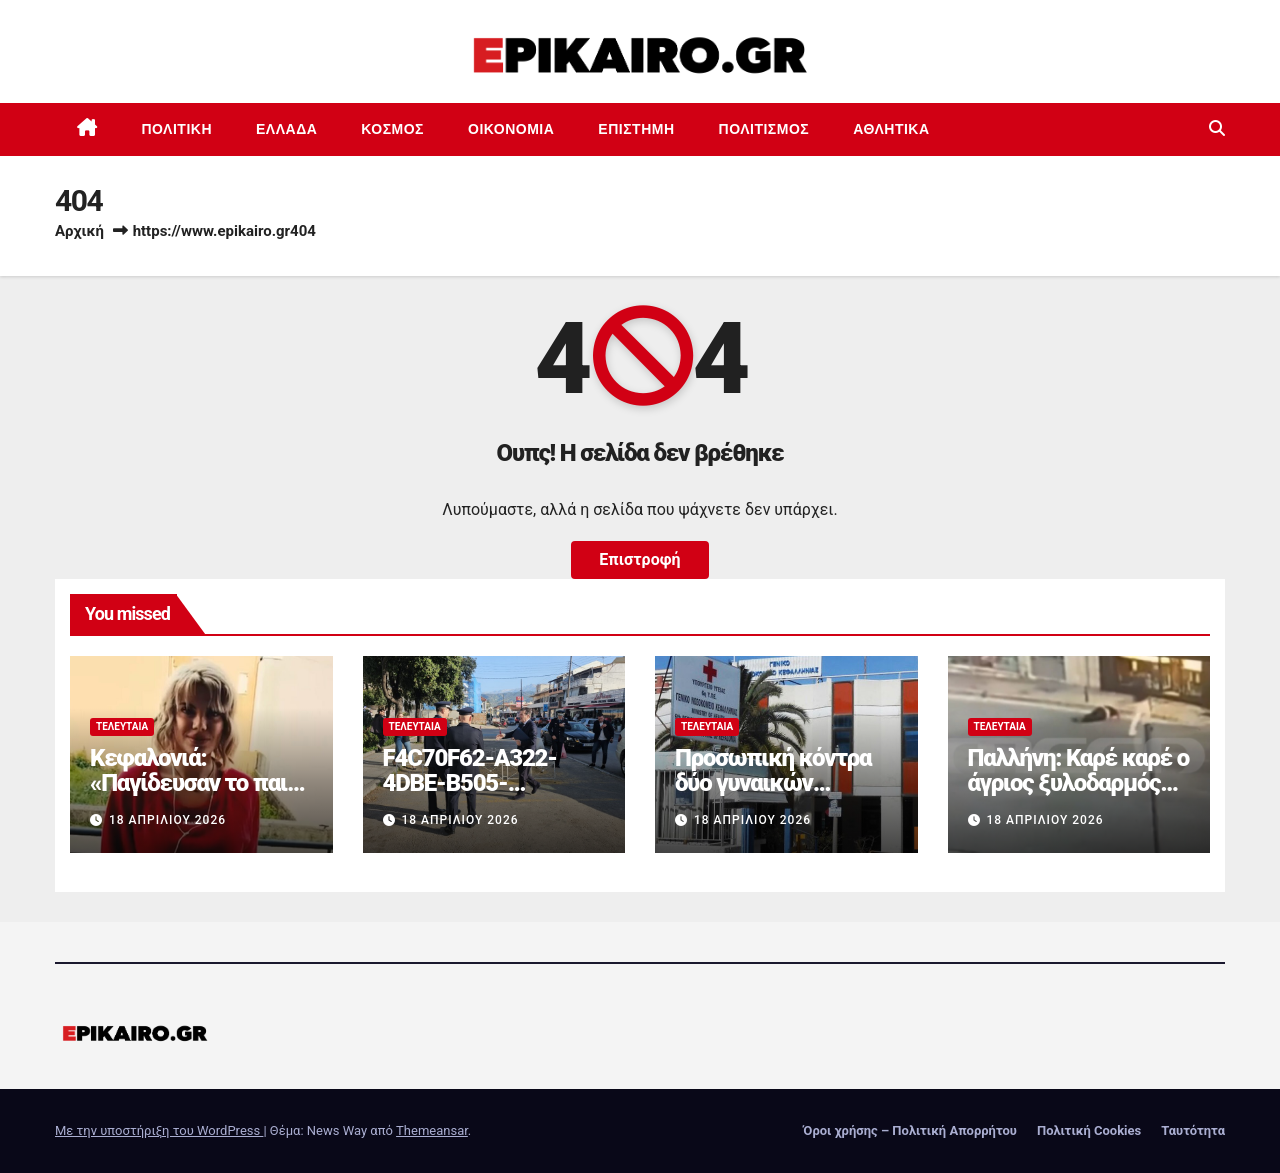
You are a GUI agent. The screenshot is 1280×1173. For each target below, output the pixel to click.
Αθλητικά (891, 129)
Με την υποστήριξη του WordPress (159, 1130)
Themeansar (432, 1130)
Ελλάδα (286, 129)
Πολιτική (177, 129)
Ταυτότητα (1193, 1130)
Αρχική (79, 231)
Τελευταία (122, 726)
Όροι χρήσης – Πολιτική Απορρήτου (910, 1130)
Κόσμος (392, 129)
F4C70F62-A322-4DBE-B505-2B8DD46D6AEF (470, 783)
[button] (1217, 128)
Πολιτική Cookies (1089, 1130)
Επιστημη (636, 129)
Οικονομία (511, 129)
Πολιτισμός (764, 129)
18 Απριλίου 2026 (167, 820)
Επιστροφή (639, 559)
